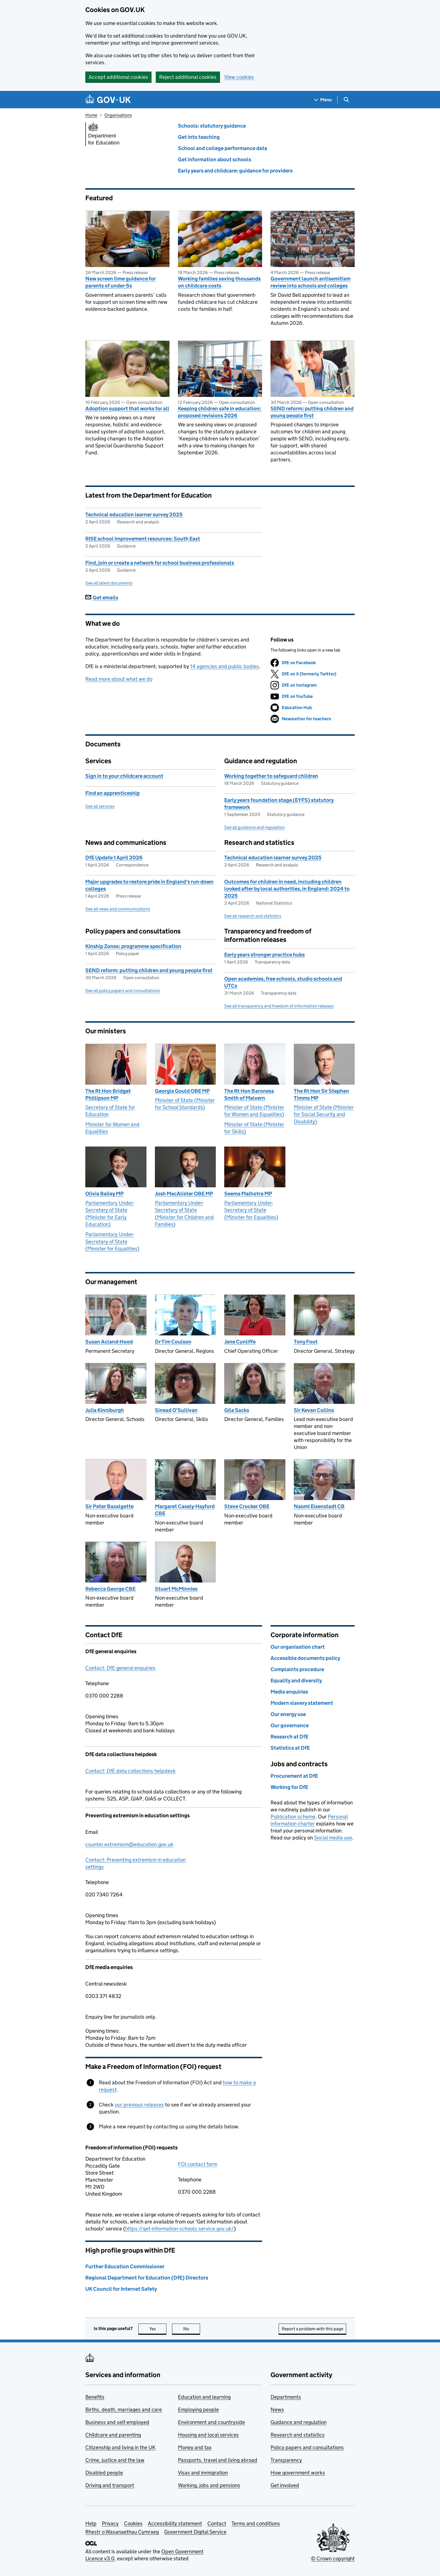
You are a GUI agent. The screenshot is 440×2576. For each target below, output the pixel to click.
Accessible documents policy (305, 1658)
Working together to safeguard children (271, 776)
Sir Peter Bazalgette (109, 1506)
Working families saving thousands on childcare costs (219, 282)
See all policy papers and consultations (122, 990)
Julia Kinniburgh (104, 1410)
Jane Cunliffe (240, 1341)
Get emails (101, 597)
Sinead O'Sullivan (176, 1410)
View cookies (239, 77)
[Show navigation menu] (323, 99)
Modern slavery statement (302, 1703)
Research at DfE (289, 1736)
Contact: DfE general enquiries (120, 1668)
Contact (216, 2523)
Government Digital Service (195, 2532)
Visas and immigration (203, 2472)
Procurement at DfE (294, 1776)
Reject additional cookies (188, 77)
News (277, 2409)
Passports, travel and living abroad (217, 2460)
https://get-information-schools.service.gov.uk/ (179, 2228)
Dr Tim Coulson (173, 1341)
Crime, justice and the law (115, 2460)
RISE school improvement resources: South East (142, 538)
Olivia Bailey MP (104, 1193)
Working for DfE (289, 1787)
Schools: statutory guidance (212, 126)
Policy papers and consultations (307, 2447)
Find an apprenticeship (112, 793)
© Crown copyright (333, 2558)
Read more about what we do (118, 679)
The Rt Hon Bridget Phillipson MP (108, 1094)
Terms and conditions (256, 2523)
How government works (298, 2472)
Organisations (118, 115)
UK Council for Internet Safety (121, 2289)
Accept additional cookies (118, 77)
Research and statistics (298, 2435)
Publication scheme (293, 1816)
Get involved (285, 2485)
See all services (99, 806)
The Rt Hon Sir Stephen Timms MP (321, 1094)
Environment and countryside (211, 2422)
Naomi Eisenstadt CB (319, 1506)
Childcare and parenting (113, 2435)
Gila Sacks (236, 1410)
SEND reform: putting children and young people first (312, 412)
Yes (158, 2328)
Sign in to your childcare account (124, 776)
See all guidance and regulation (254, 827)
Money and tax (195, 2447)
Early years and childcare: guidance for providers (235, 170)
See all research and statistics (252, 916)
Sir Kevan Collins (314, 1410)
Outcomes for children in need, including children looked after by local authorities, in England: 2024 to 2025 (287, 888)
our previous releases (139, 2104)
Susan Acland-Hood (109, 1341)
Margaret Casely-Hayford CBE (185, 1510)
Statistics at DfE (290, 1748)
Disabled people (104, 2472)
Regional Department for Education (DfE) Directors (146, 2277)
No (191, 2328)
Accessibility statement (175, 2523)
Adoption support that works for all (127, 408)
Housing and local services (208, 2435)
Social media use (333, 1837)
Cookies (133, 2523)
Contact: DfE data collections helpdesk (130, 1771)
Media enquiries (289, 1692)
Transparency (286, 2460)
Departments (286, 2397)
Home (91, 115)
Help (91, 2523)
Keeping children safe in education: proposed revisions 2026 (219, 412)
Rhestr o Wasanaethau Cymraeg (122, 2532)
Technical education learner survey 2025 (134, 514)
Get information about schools (214, 159)
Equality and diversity (296, 1680)
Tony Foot (306, 1341)
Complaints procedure (297, 1669)
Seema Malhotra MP (248, 1193)
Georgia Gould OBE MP (182, 1091)
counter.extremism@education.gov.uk (129, 1844)
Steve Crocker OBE (246, 1506)
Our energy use (288, 1714)
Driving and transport (109, 2485)
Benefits (94, 2397)
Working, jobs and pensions (209, 2485)
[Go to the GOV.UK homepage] (108, 100)
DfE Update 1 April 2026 (114, 857)
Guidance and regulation (299, 2422)
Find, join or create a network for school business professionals (159, 563)
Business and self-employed (117, 2422)
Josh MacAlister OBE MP (184, 1193)
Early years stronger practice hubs (264, 954)
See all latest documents (108, 583)
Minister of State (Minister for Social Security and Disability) (324, 1114)
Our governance (290, 1725)
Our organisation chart (298, 1647)
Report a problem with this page (312, 2328)
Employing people (198, 2409)
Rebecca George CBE (110, 1589)
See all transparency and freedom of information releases (279, 1006)
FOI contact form (197, 2164)
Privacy (110, 2523)
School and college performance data (222, 148)
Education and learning (204, 2397)
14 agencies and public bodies (224, 666)
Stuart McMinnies (176, 1589)
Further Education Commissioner (124, 2266)
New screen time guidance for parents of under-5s (120, 282)
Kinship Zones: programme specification (133, 946)
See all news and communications (117, 909)
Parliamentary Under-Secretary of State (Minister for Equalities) (112, 1241)
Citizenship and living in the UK (120, 2447)
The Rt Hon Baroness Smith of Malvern (249, 1094)
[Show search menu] (346, 99)
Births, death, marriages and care (123, 2409)
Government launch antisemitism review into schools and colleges (310, 282)
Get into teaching (199, 137)
